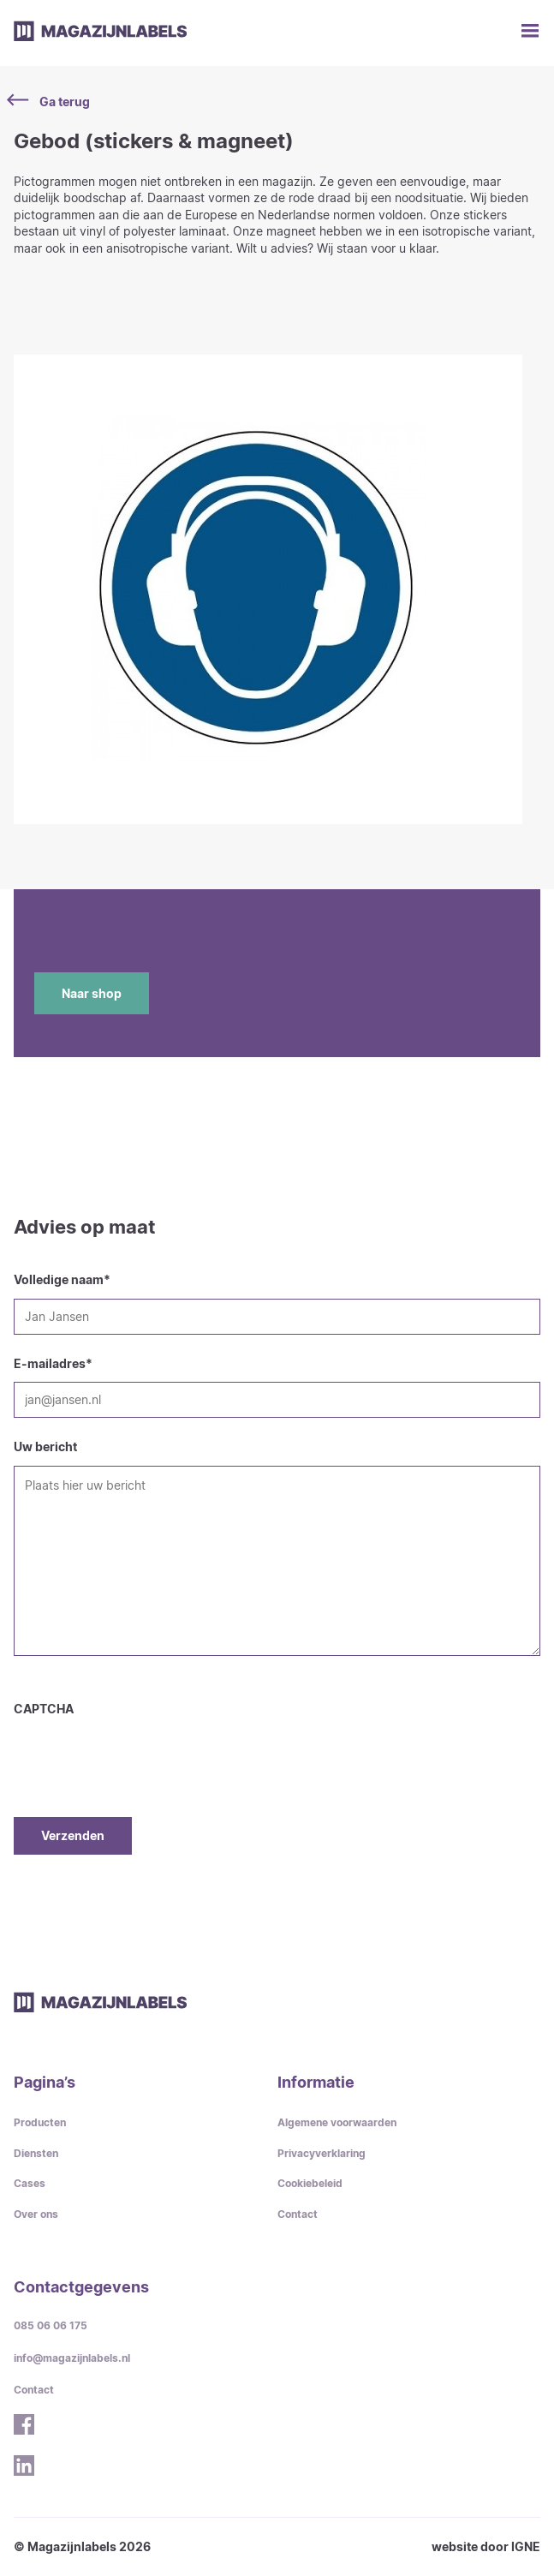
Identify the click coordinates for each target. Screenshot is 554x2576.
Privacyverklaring (321, 2153)
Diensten (36, 2153)
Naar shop (92, 993)
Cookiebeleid (310, 2183)
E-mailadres (53, 1363)
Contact (297, 2214)
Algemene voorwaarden (336, 2122)
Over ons (36, 2214)
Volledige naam (62, 1279)
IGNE (525, 2546)
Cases (29, 2183)
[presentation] (144, 1751)
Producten (40, 2122)
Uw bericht (45, 1446)
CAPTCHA (44, 1708)
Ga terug (52, 101)
